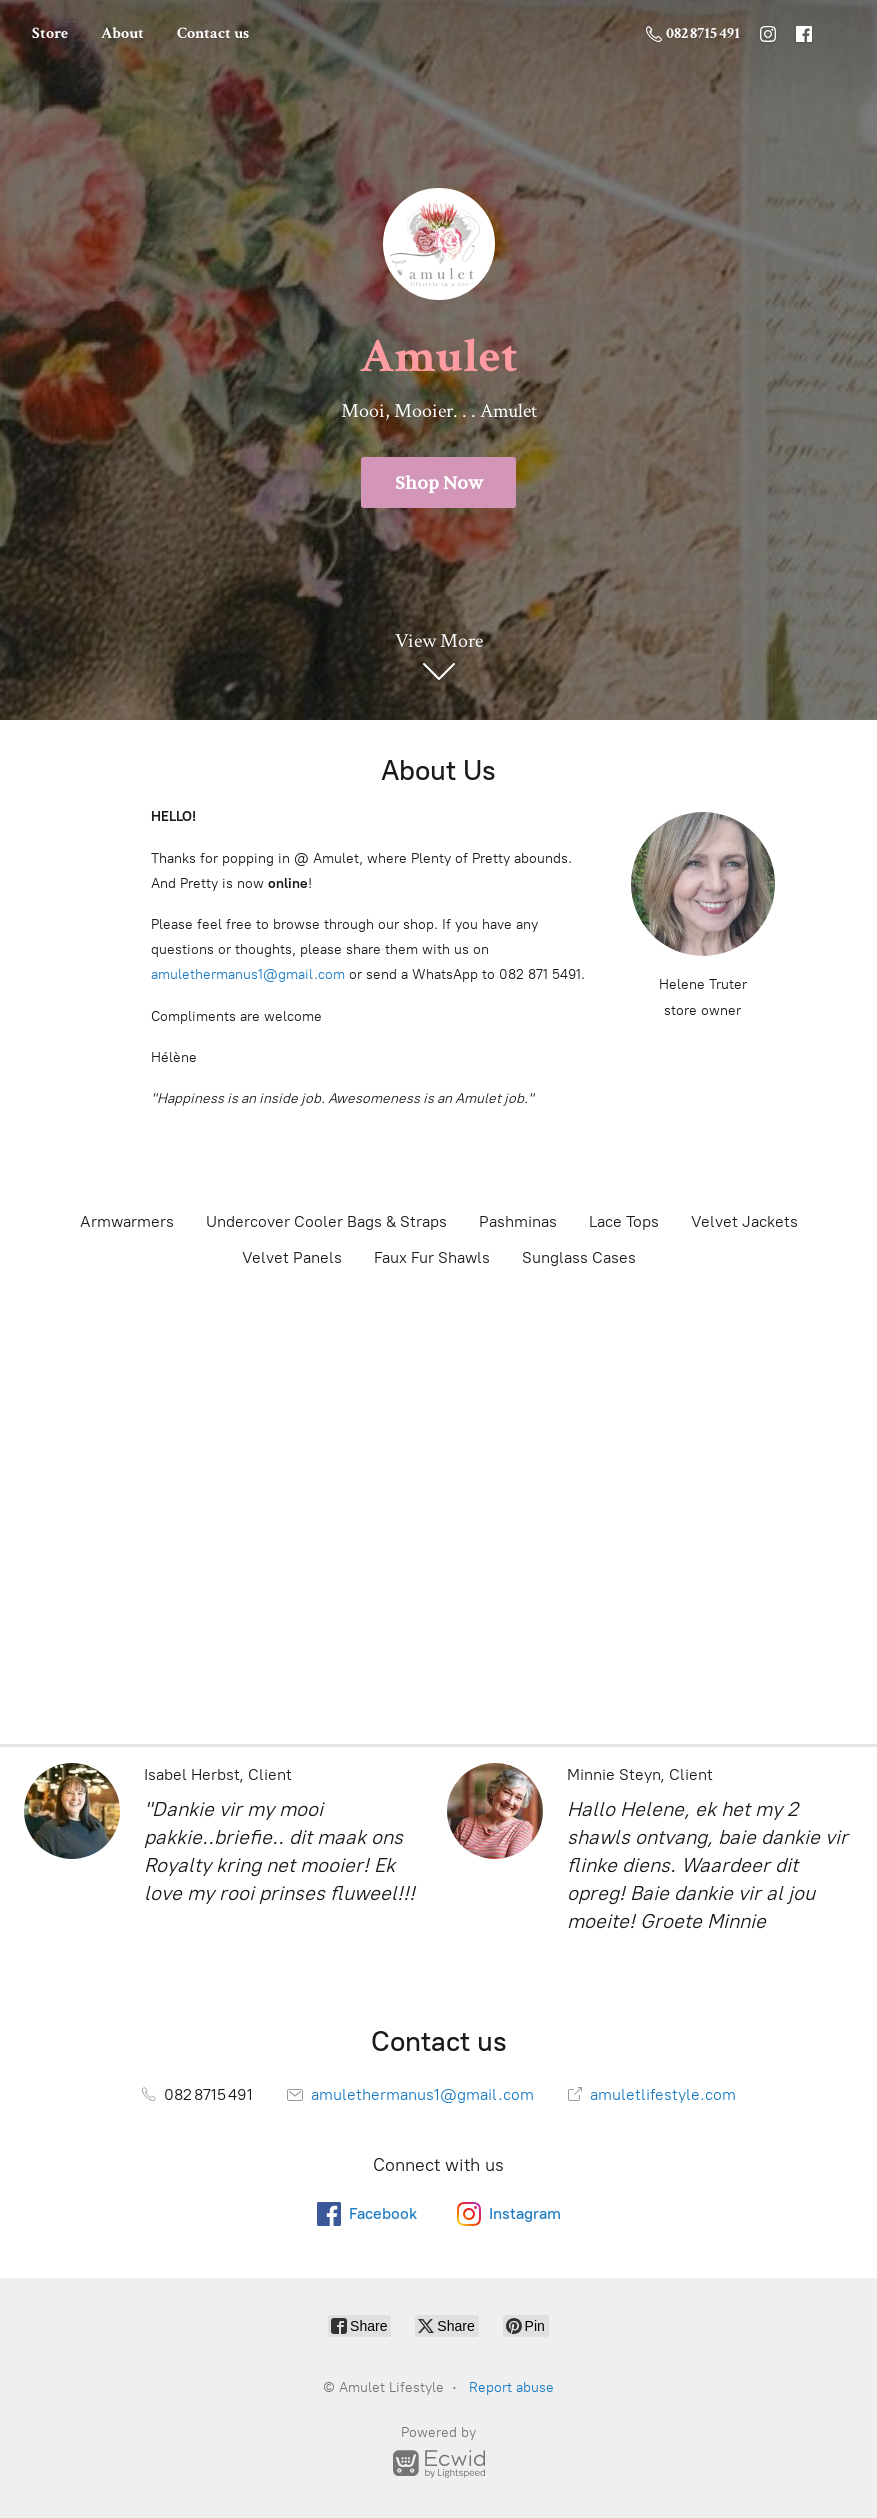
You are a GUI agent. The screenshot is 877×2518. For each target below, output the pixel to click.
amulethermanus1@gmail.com (248, 974)
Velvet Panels (292, 1257)
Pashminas (518, 1221)
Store (50, 33)
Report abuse (511, 2387)
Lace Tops (624, 1221)
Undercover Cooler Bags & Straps (326, 1221)
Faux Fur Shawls (432, 1257)
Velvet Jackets (744, 1221)
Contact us (213, 33)
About (122, 33)
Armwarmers (127, 1221)
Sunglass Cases (579, 1257)
